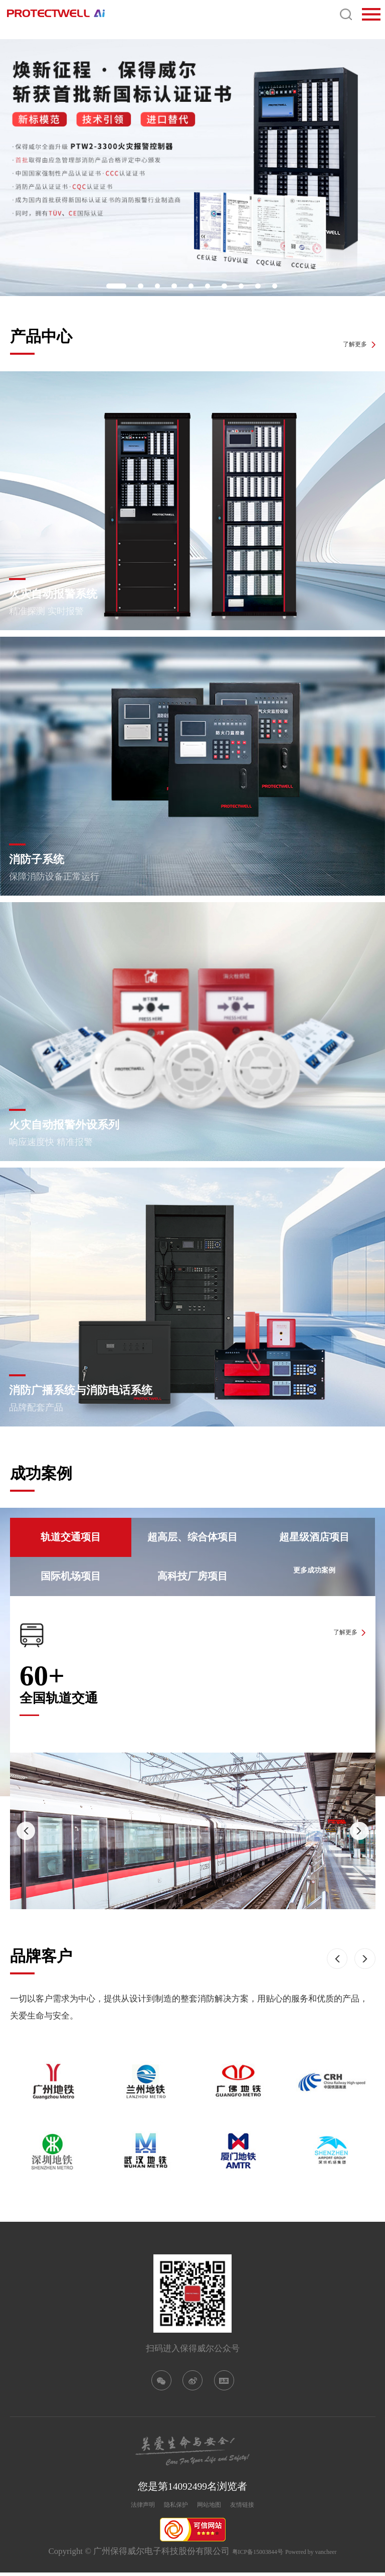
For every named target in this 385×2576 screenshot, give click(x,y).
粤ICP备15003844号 (247, 2554)
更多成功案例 (314, 1576)
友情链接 (263, 2507)
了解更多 (346, 341)
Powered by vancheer (321, 2554)
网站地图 (216, 2507)
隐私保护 (169, 2507)
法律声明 (122, 2507)
